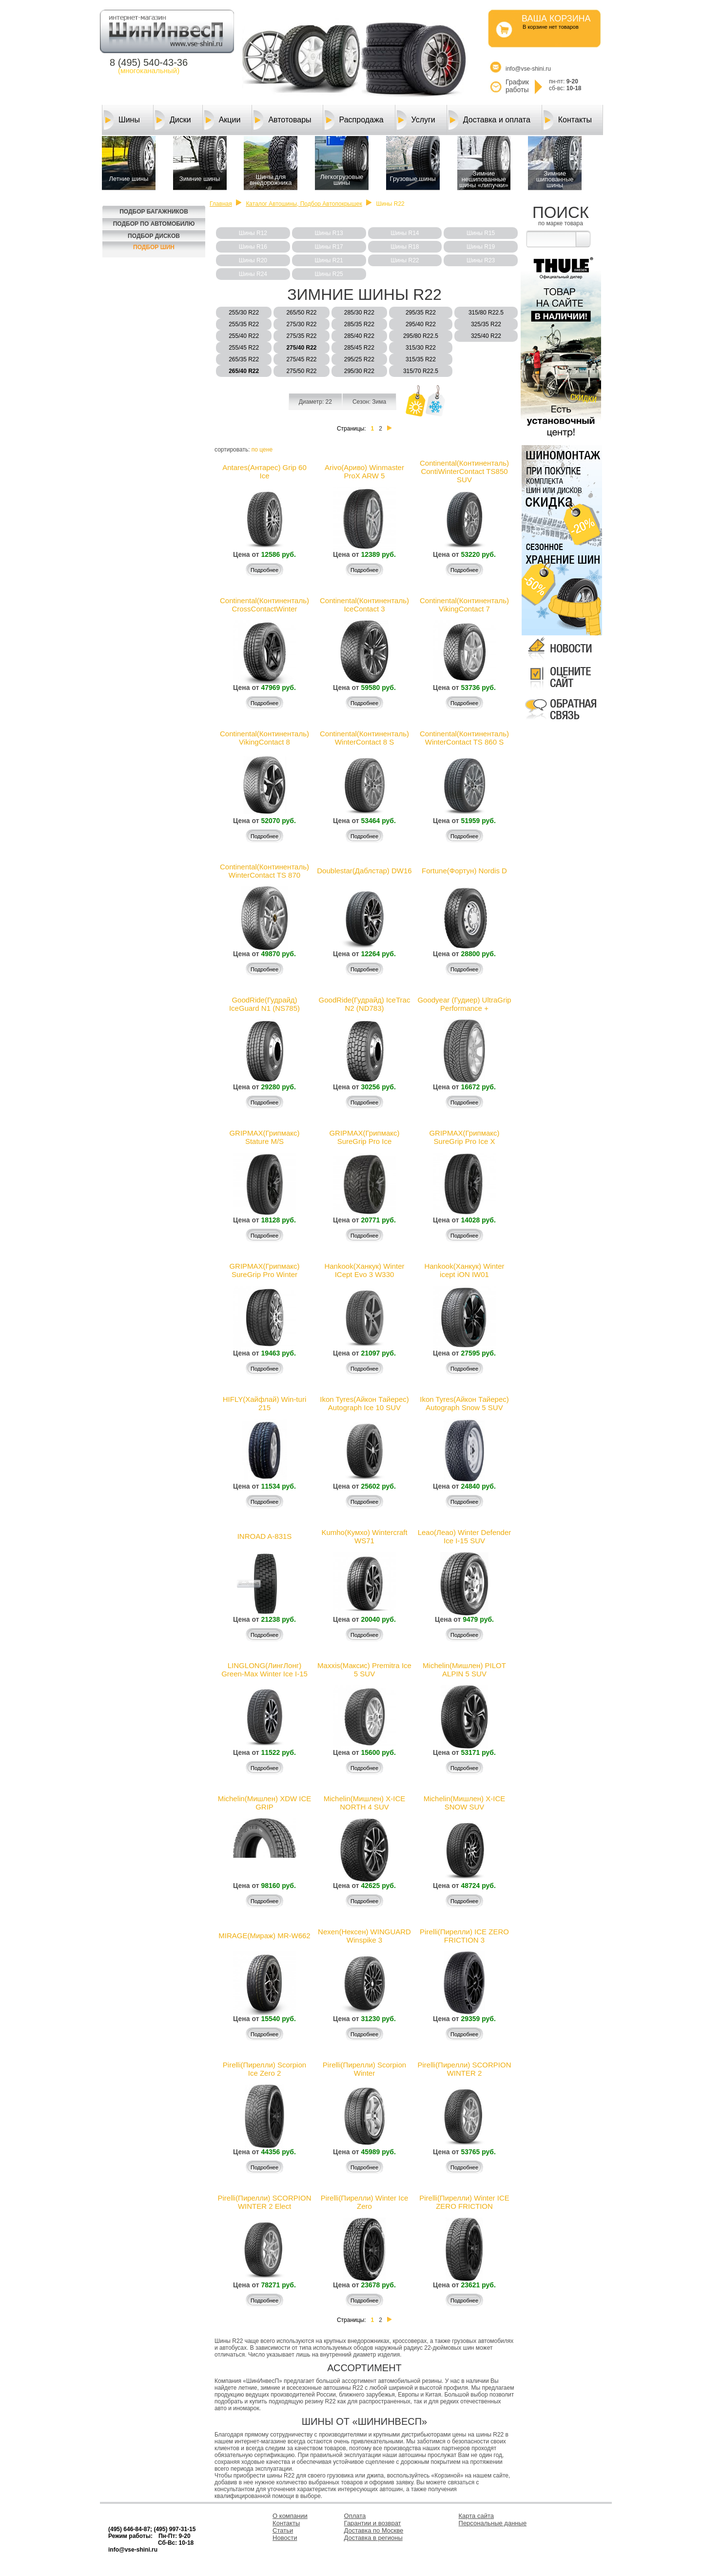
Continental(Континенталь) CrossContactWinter (264, 604)
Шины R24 (253, 274)
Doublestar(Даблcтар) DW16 (364, 870)
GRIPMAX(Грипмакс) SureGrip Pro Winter (264, 1270)
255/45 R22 (244, 347)
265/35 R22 (244, 359)
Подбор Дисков (154, 236)
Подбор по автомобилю (154, 223)
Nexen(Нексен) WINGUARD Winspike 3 (364, 1935)
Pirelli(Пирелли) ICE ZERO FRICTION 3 (464, 1935)
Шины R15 (481, 233)
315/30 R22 (421, 347)
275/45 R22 (301, 359)
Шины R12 (253, 233)
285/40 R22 (359, 336)
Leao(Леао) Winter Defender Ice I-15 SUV (464, 1536)
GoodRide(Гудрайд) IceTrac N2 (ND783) (364, 1004)
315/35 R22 (421, 359)
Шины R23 (481, 260)
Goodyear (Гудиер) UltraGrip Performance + (464, 1004)
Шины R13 (328, 233)
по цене (262, 449)
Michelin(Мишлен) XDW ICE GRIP (265, 1802)
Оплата (355, 2515)
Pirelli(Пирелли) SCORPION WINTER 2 (464, 2069)
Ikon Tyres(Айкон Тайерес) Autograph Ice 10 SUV (364, 1403)
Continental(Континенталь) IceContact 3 (364, 604)
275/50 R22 (301, 371)
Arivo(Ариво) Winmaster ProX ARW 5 (364, 471)
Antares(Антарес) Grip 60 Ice (264, 471)
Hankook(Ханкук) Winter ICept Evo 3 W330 (364, 1270)
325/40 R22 (486, 336)
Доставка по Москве (374, 2530)
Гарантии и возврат (372, 2523)
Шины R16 (253, 246)
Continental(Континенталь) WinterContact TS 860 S (464, 737)
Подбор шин (154, 247)
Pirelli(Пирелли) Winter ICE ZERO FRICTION (464, 2202)
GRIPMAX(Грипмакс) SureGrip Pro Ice (364, 1137)
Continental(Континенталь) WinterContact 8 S (364, 737)
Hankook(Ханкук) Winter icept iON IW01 (464, 1270)
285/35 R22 (359, 324)
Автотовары (282, 120)
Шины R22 (404, 260)
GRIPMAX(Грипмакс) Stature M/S (264, 1137)
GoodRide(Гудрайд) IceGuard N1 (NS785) (264, 1004)
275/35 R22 (301, 336)
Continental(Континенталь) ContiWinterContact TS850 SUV (464, 471)
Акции (222, 120)
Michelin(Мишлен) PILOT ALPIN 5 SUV (464, 1669)
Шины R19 (481, 246)
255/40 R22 (244, 336)
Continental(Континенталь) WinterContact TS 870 (264, 871)
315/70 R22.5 (420, 371)
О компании (290, 2515)
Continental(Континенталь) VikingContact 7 (464, 604)
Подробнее (264, 570)
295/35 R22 (421, 312)
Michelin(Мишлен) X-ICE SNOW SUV (464, 1802)
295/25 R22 (359, 359)
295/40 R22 (421, 324)
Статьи (283, 2530)
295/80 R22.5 (420, 336)
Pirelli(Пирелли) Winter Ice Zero (365, 2202)
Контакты (568, 120)
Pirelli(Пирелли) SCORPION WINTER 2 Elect (264, 2202)
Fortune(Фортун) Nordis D (464, 870)
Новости (285, 2537)
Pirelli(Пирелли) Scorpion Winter (364, 2069)
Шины (122, 120)
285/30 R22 (359, 312)
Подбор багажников (153, 211)
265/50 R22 (301, 312)
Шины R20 (253, 260)
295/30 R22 (359, 371)
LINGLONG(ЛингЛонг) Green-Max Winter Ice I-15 (264, 1669)
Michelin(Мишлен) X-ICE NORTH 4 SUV (364, 1802)
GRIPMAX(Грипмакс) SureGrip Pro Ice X (464, 1137)
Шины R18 (404, 246)
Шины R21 (328, 260)
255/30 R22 (244, 312)
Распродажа (354, 120)
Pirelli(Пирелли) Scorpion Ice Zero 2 (264, 2069)
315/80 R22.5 (486, 312)
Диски (173, 120)
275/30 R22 (301, 324)
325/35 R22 (486, 324)
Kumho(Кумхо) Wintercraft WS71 (364, 1536)
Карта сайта (476, 2515)
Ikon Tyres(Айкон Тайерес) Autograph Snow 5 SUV (464, 1403)
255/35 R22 (244, 324)
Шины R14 (404, 233)
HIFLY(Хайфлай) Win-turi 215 (264, 1403)
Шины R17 (328, 246)
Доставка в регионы (373, 2537)
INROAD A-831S (264, 1536)
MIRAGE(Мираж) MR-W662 (264, 1935)
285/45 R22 (359, 347)
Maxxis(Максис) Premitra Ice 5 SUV (364, 1669)
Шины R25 (328, 274)
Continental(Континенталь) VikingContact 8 (264, 737)
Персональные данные (493, 2523)
